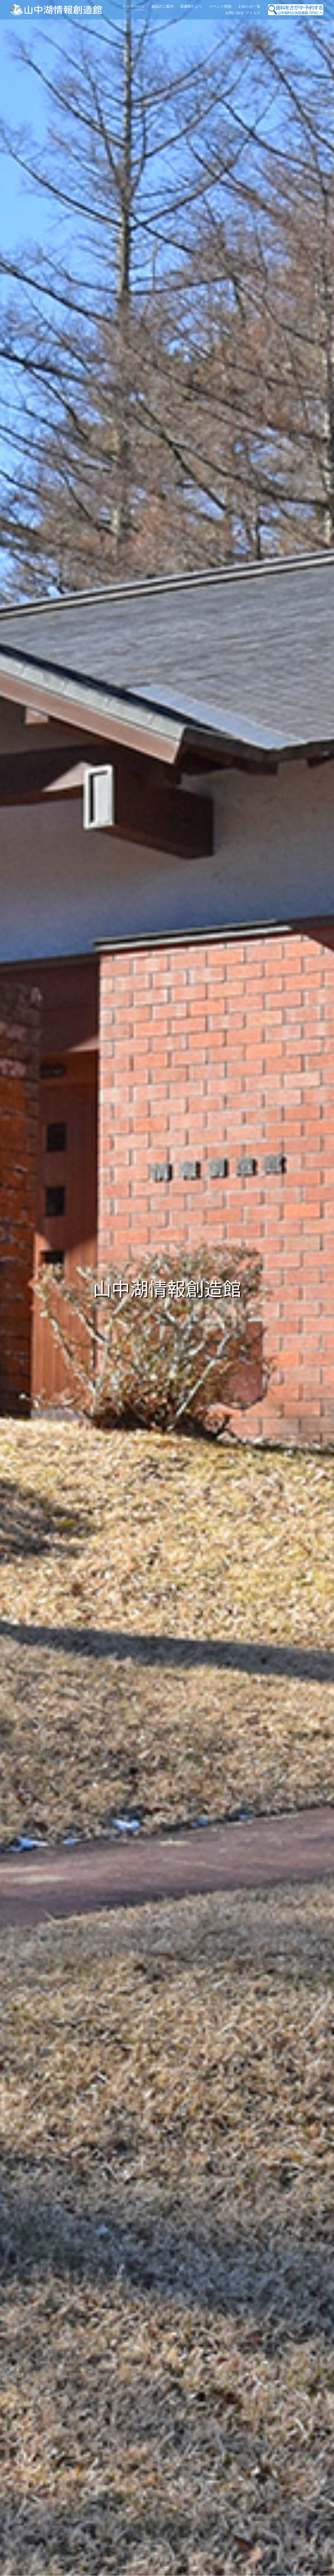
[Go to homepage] (56, 9)
